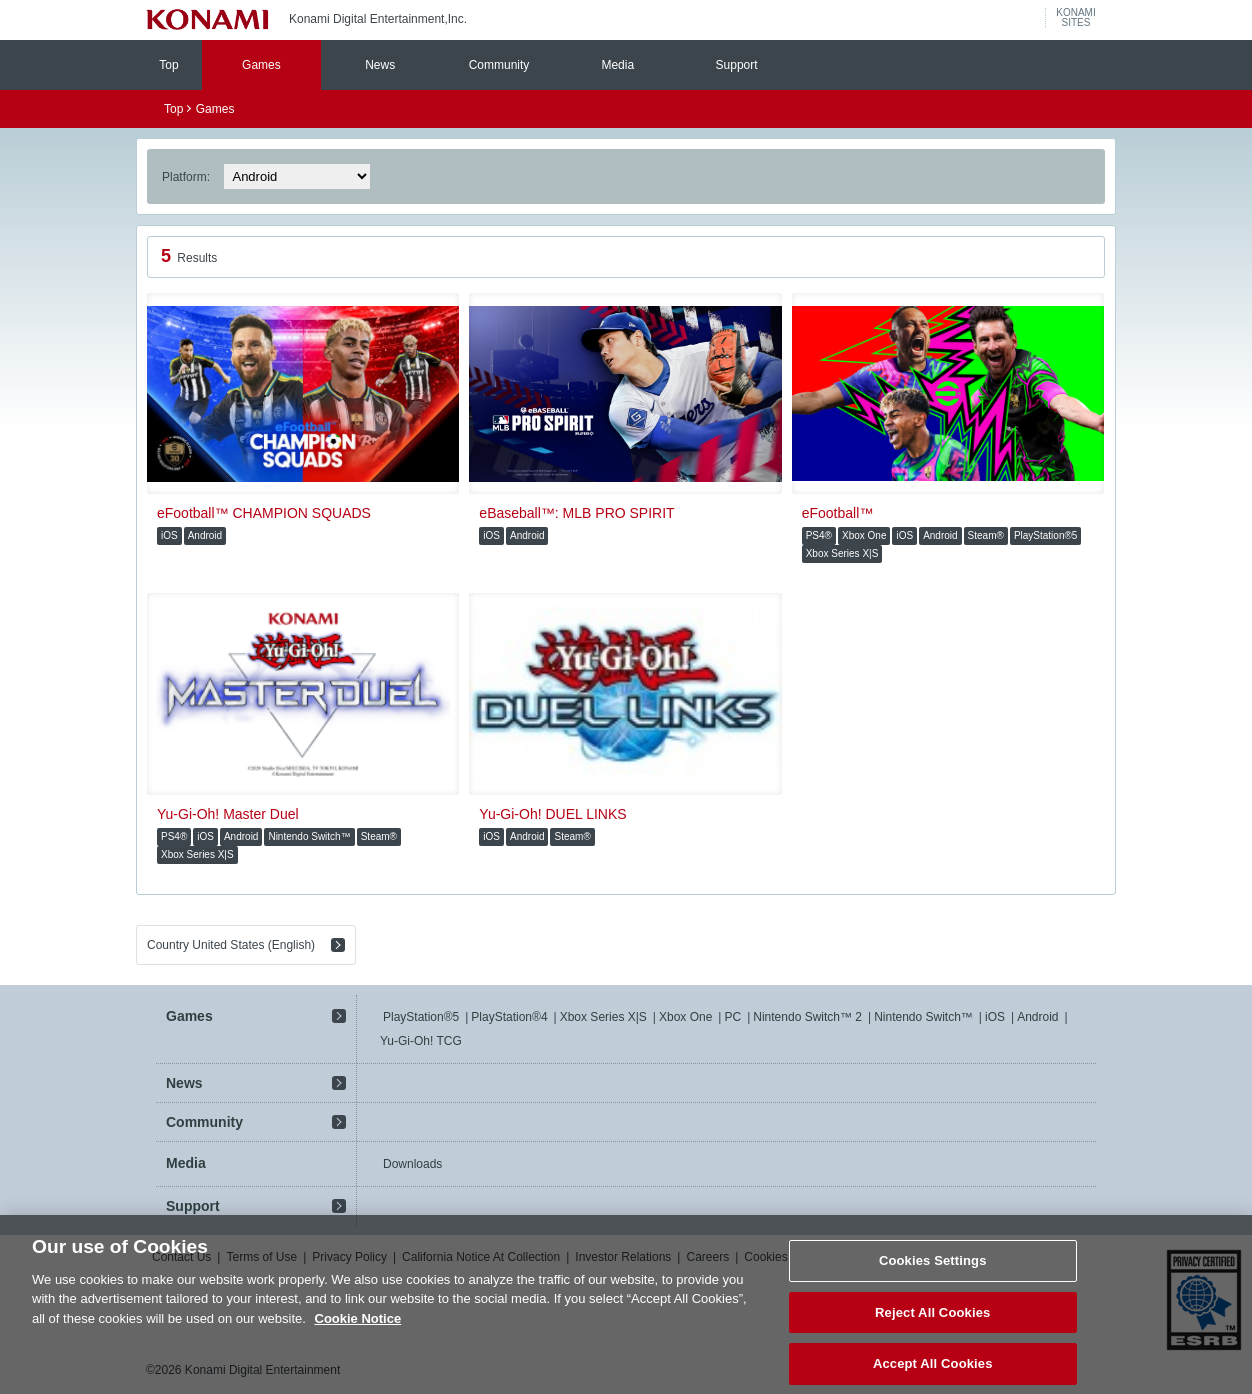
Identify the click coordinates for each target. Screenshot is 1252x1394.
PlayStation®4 (509, 1017)
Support (737, 65)
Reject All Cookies (932, 1321)
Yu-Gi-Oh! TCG (421, 1041)
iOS (995, 1017)
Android (1037, 1017)
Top (168, 65)
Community (499, 65)
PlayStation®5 (421, 1017)
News (380, 65)
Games (261, 65)
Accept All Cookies (933, 1372)
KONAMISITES (1075, 18)
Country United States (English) (231, 945)
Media (617, 65)
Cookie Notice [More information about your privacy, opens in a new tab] (358, 1327)
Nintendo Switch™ (923, 1017)
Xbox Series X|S (603, 1017)
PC (732, 1017)
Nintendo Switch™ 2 (807, 1017)
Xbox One (685, 1017)
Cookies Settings (933, 1269)
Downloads (412, 1164)
